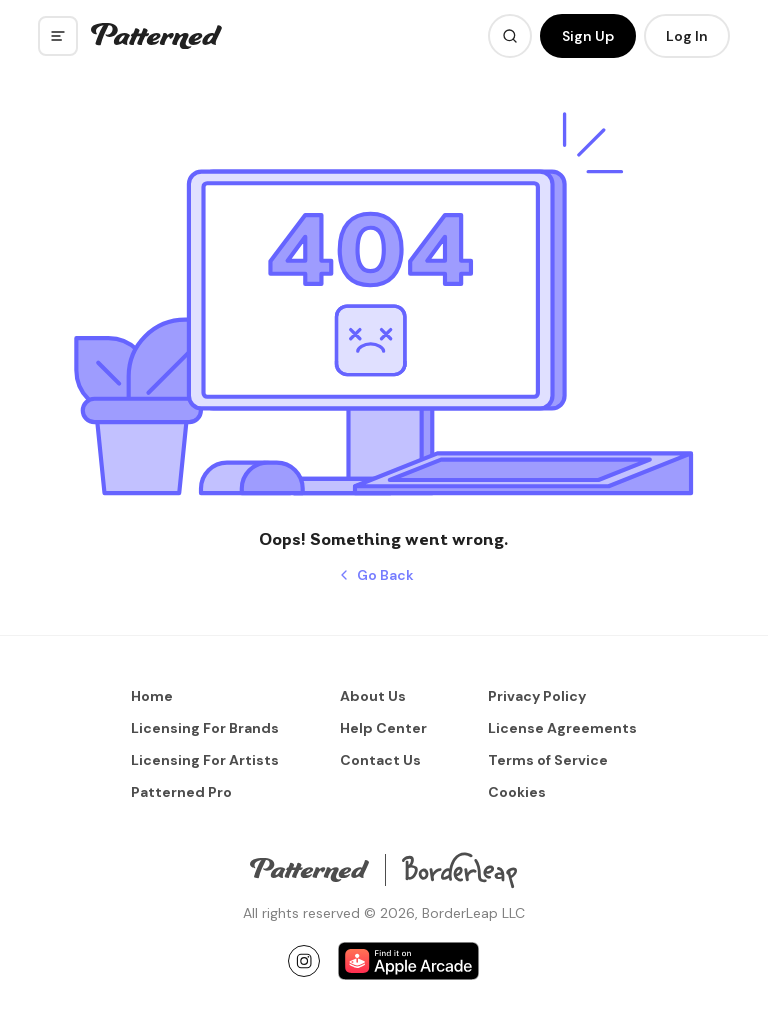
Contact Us (380, 760)
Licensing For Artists (205, 760)
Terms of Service (548, 760)
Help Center (383, 728)
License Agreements (562, 728)
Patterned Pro (181, 792)
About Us (373, 696)
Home (152, 696)
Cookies (517, 792)
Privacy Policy (537, 696)
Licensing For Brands (205, 728)
